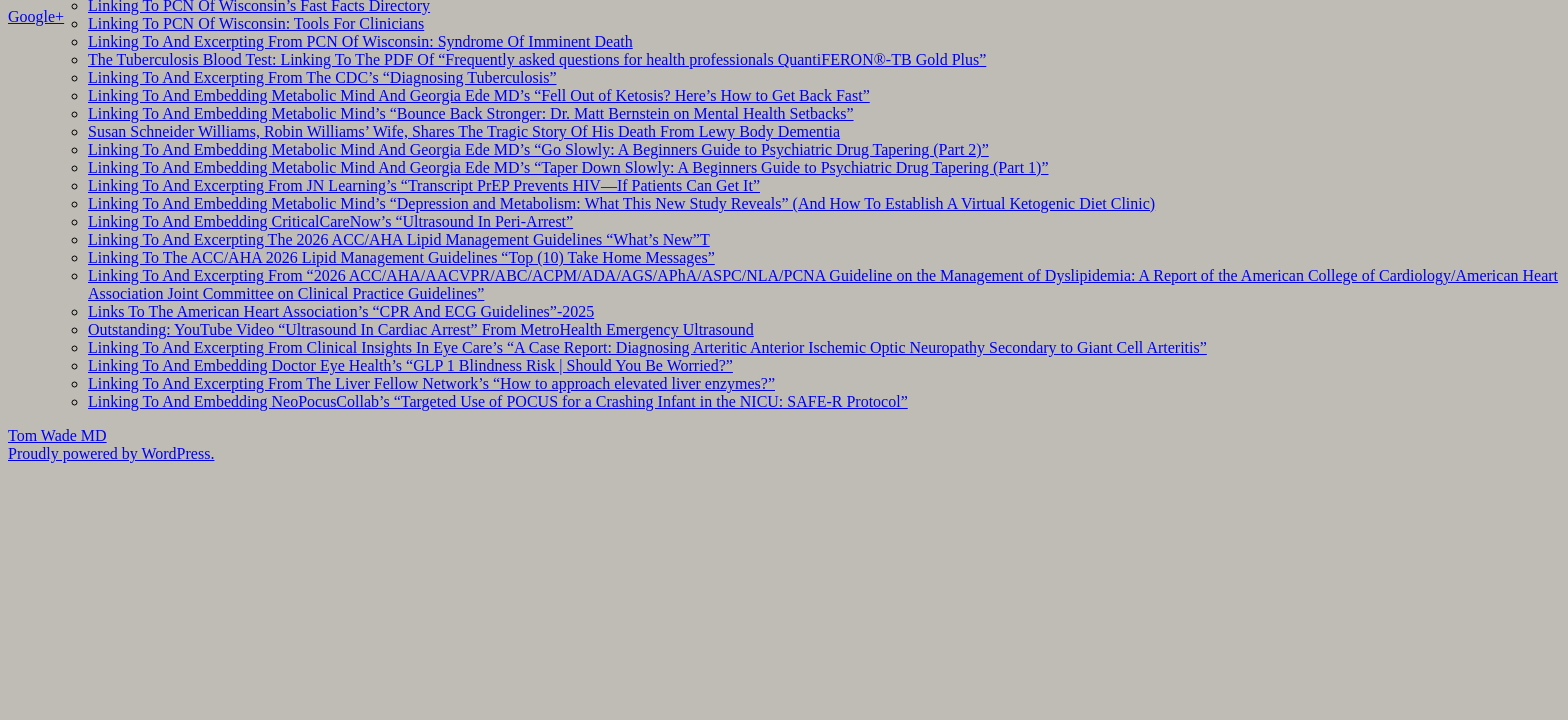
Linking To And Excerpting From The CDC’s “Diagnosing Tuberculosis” (322, 77)
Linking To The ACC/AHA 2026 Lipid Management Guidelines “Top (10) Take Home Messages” (401, 257)
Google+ (36, 16)
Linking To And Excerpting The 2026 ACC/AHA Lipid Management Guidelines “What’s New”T (399, 239)
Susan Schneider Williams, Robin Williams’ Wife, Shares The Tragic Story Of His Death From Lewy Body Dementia (464, 131)
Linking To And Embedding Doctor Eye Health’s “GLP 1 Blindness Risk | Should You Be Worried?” (410, 365)
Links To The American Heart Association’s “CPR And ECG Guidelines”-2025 (341, 311)
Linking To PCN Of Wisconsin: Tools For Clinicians (256, 23)
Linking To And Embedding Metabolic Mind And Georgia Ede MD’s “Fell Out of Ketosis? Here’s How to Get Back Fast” (479, 95)
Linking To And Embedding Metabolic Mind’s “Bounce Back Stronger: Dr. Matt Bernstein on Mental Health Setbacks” (471, 113)
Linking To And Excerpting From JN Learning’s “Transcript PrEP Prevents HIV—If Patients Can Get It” (424, 185)
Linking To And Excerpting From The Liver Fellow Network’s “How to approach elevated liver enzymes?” (431, 383)
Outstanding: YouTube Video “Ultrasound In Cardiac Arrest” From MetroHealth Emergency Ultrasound (421, 329)
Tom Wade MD (57, 435)
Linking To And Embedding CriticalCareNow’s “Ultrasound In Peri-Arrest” (330, 221)
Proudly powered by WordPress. (111, 453)
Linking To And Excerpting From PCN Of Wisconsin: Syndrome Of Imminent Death (360, 41)
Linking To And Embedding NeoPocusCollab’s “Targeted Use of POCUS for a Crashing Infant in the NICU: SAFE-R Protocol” (498, 401)
